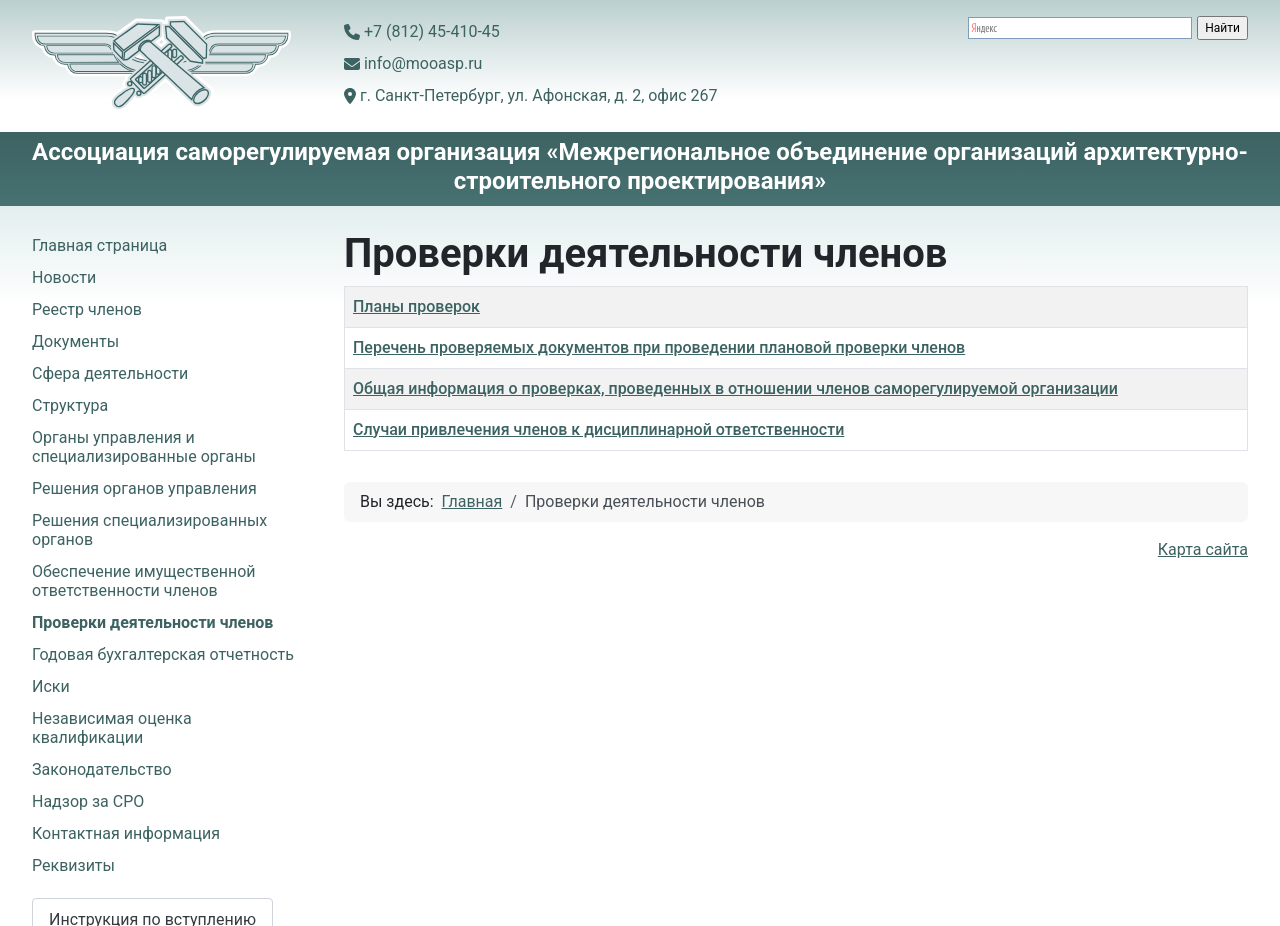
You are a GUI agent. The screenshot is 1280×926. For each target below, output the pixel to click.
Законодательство (102, 769)
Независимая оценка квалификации (112, 728)
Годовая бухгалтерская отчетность (163, 654)
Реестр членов (87, 309)
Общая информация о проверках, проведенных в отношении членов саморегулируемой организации (735, 388)
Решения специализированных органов (149, 530)
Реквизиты (73, 865)
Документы (75, 341)
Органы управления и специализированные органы (144, 447)
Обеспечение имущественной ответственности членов (144, 581)
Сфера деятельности (110, 373)
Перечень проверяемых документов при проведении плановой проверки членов (659, 347)
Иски (51, 686)
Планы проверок (416, 306)
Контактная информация (126, 833)
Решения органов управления (144, 488)
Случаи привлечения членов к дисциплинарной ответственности (598, 429)
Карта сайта (1203, 549)
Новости (64, 277)
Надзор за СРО (88, 801)
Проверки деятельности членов (152, 622)
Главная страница (99, 245)
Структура (70, 405)
